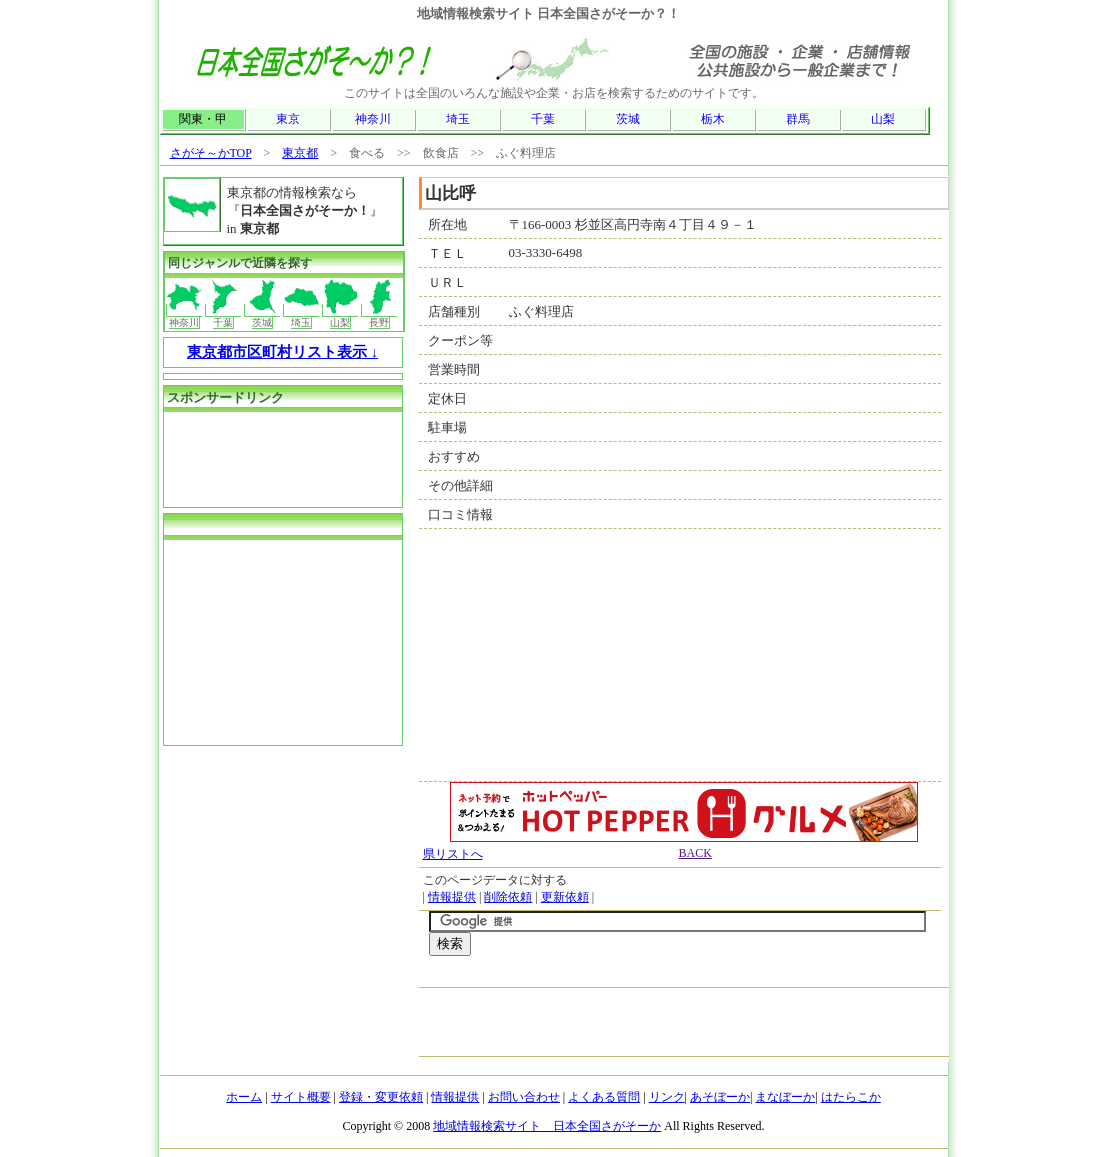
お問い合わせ (524, 1097)
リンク (667, 1097)
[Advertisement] (663, 976)
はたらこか (851, 1097)
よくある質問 (604, 1097)
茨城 (628, 119)
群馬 (798, 119)
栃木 (713, 119)
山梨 (883, 119)
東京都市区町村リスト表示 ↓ (282, 352)
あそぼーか (720, 1097)
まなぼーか (785, 1097)
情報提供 (452, 897)
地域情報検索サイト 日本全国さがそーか (547, 1126)
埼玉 (458, 119)
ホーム (244, 1097)
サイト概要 (301, 1097)
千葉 (543, 119)
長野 (379, 316)
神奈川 (373, 119)
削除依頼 (508, 897)
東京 (288, 119)
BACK (695, 853)
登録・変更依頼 (381, 1097)
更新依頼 (565, 897)
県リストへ (453, 854)
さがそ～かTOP (211, 153)
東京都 (300, 153)
